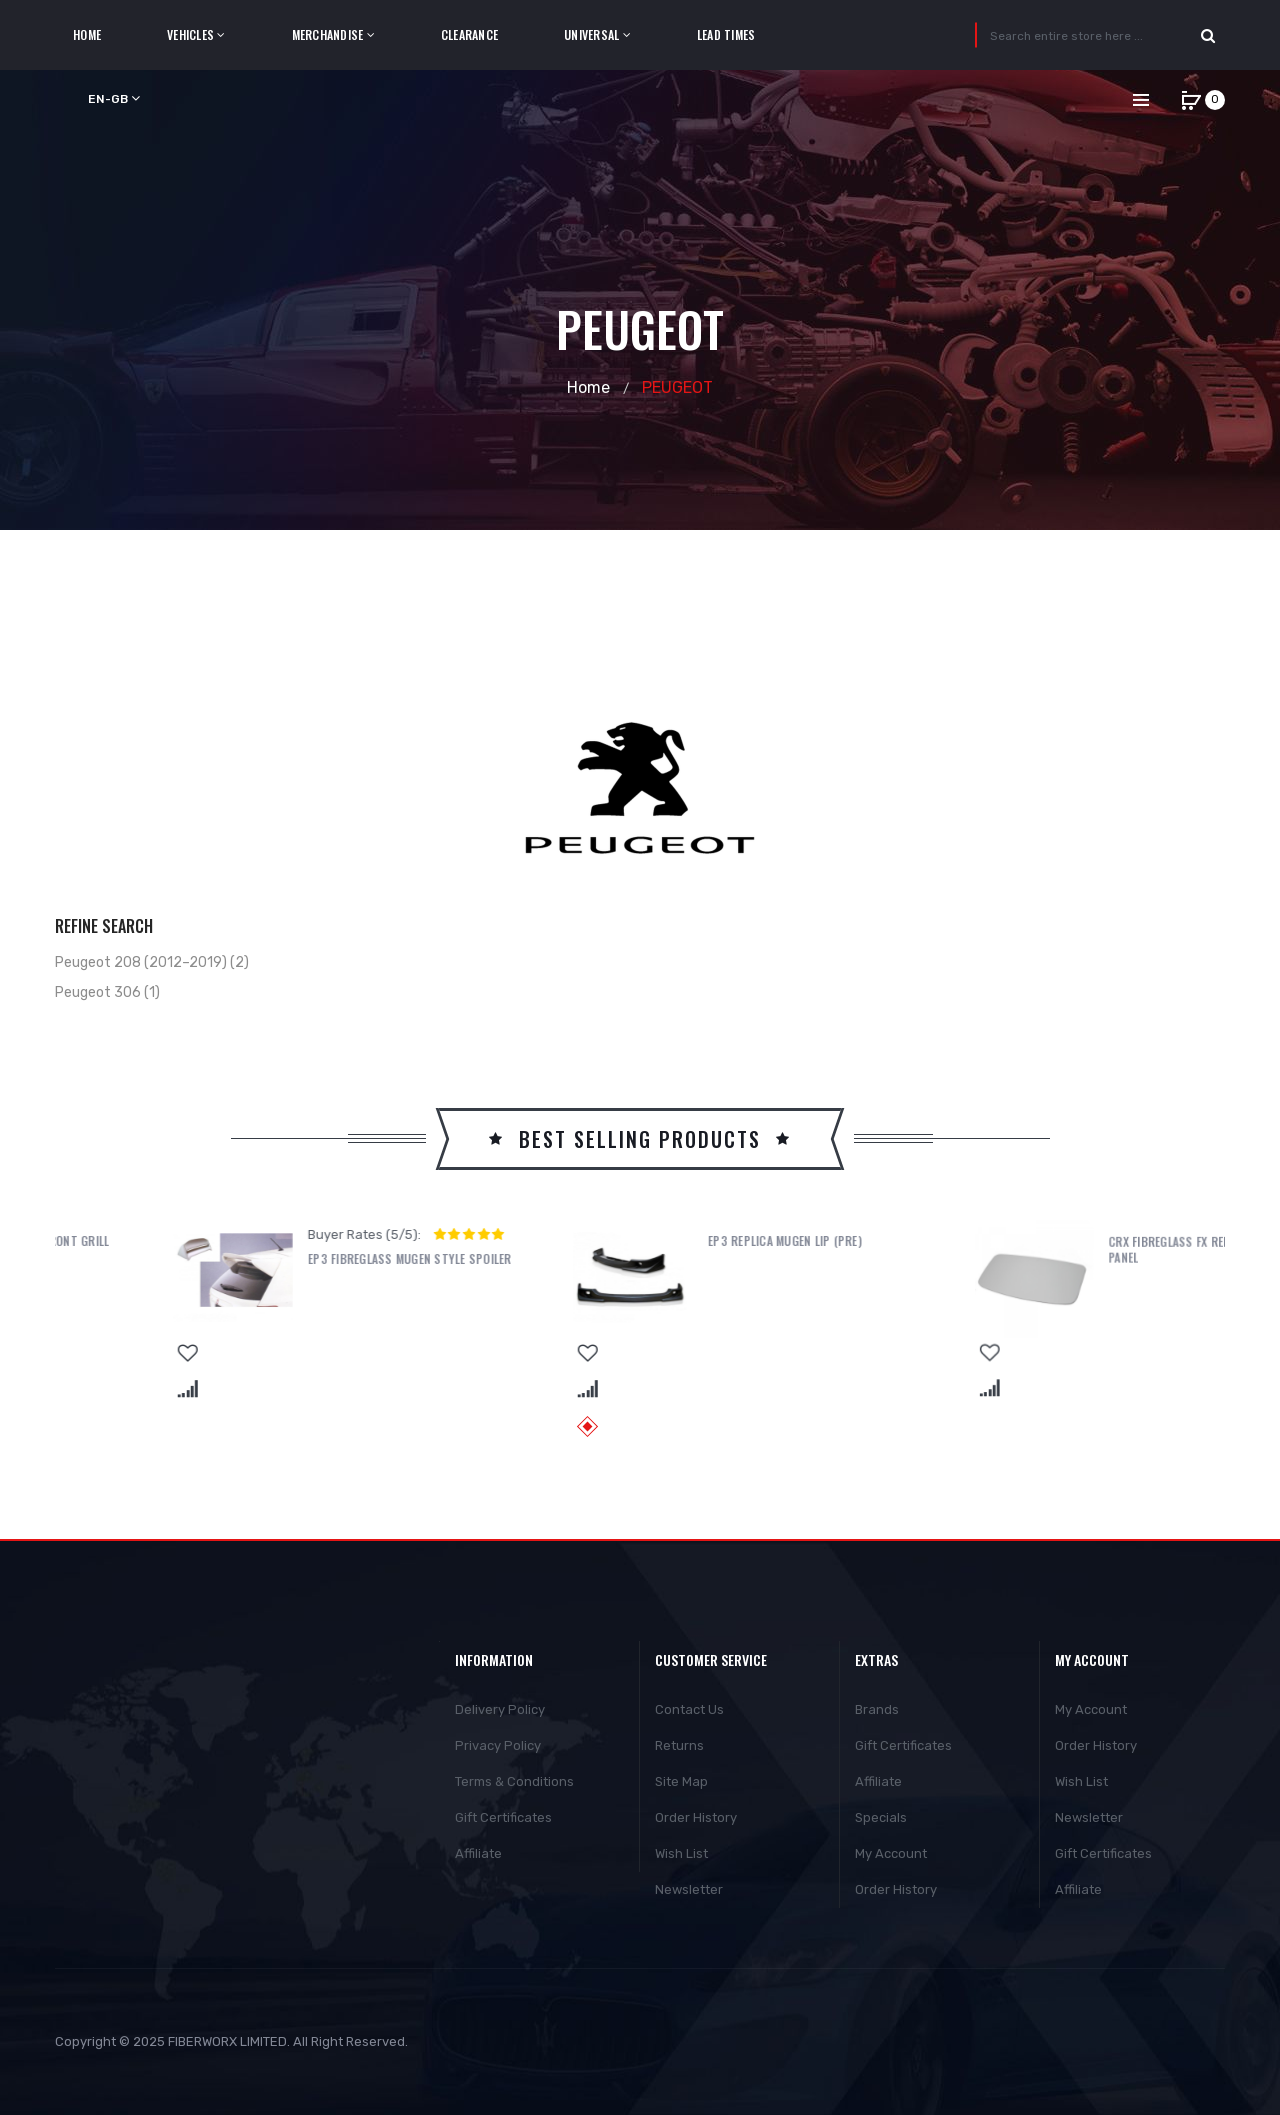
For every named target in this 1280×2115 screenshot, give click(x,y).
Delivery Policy (500, 1709)
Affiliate (478, 1853)
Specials (881, 1817)
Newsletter (689, 1889)
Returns (679, 1745)
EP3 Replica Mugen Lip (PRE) (1067, 1241)
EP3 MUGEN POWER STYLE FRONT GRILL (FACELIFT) (290, 1249)
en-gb (114, 98)
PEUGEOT (677, 387)
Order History (696, 1817)
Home (588, 387)
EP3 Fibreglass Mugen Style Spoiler (692, 1259)
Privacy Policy (498, 1745)
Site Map (681, 1781)
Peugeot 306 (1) (107, 992)
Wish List (681, 1853)
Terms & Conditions (514, 1781)
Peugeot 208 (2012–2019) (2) (152, 962)
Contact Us (689, 1709)
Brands (877, 1709)
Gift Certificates (503, 1817)
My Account (891, 1853)
